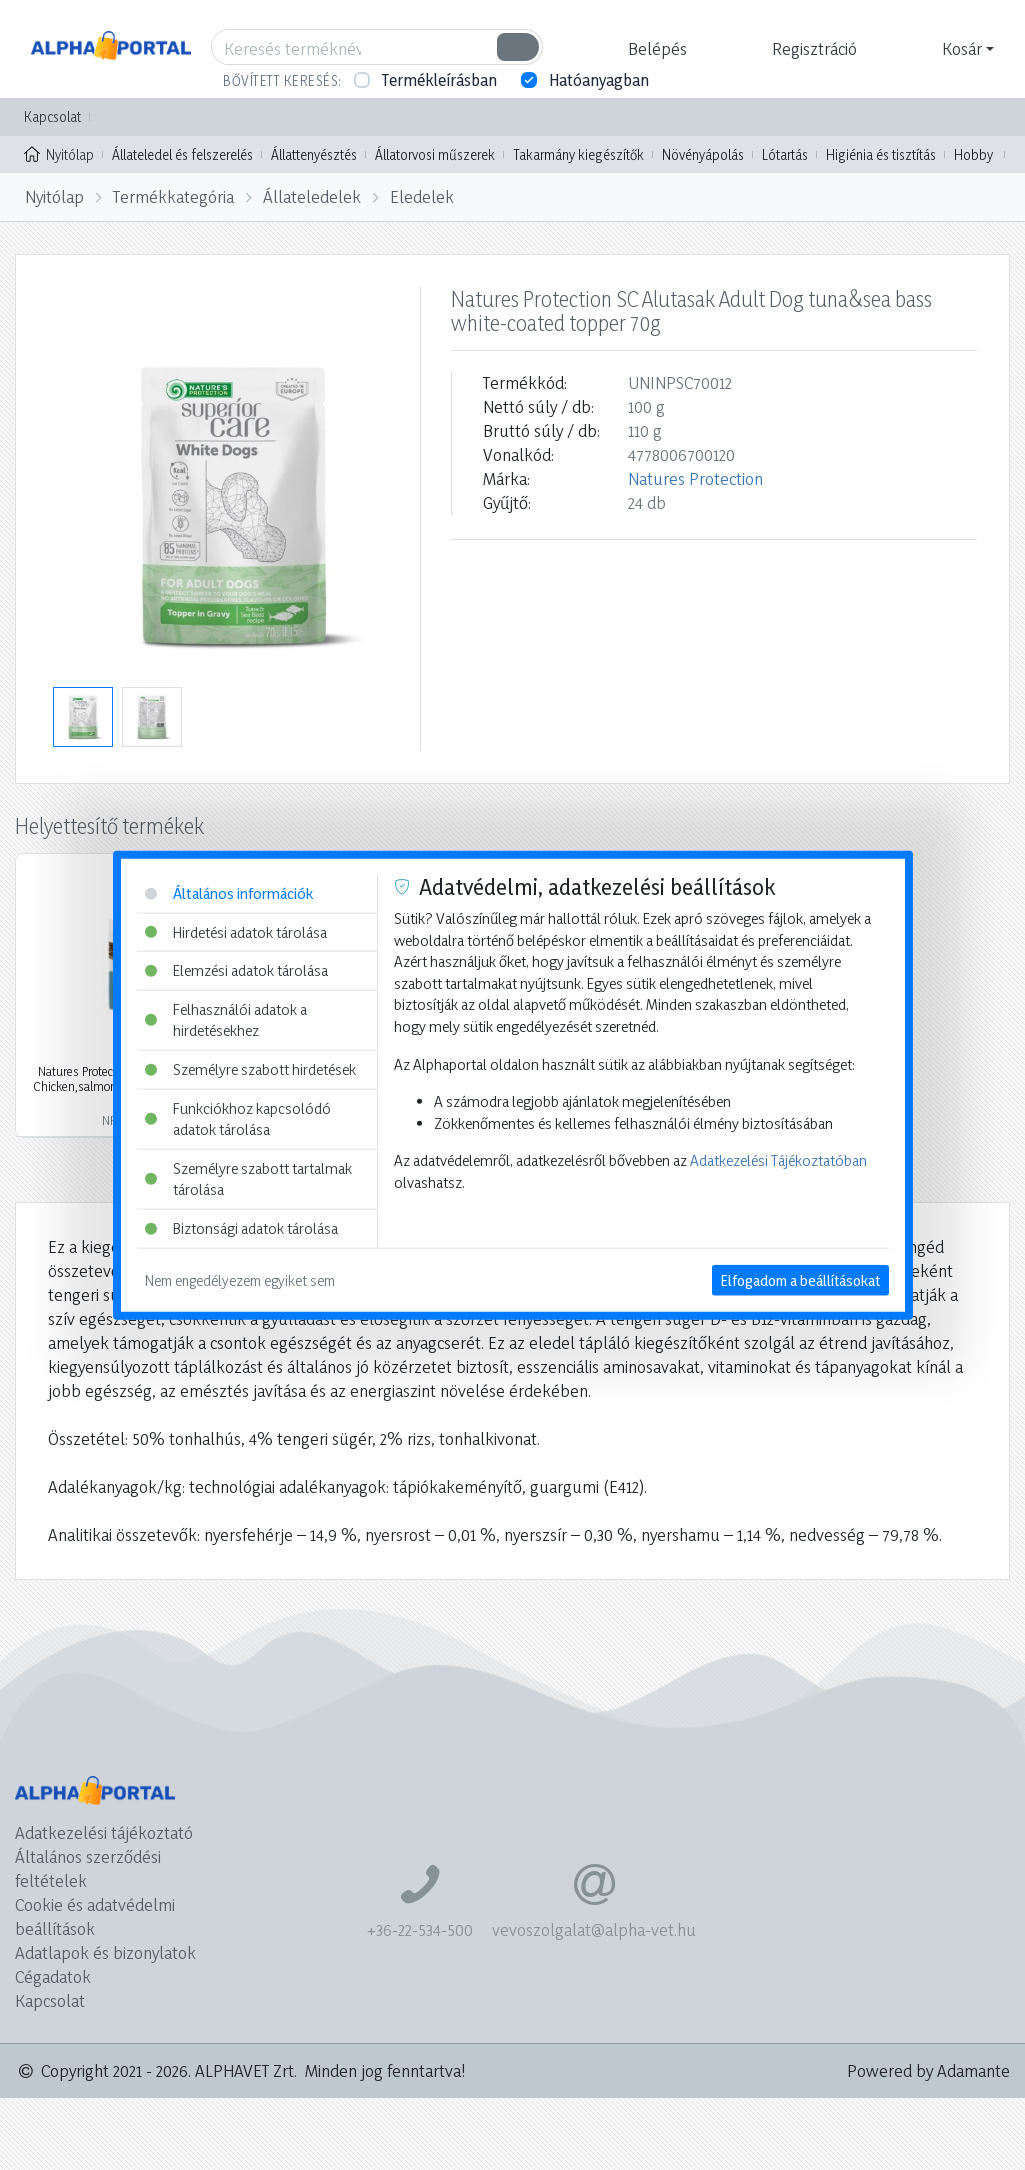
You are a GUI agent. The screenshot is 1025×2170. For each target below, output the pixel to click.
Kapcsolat (52, 116)
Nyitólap (59, 153)
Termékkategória (173, 196)
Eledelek (422, 196)
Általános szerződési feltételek (88, 1868)
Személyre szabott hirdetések (250, 1069)
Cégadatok (53, 1976)
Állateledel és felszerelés (182, 154)
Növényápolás (703, 154)
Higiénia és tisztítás (881, 154)
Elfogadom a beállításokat (800, 1279)
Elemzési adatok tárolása (236, 970)
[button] (655, 49)
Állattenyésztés (314, 154)
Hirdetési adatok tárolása (236, 931)
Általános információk (229, 893)
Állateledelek (312, 196)
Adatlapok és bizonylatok (105, 1952)
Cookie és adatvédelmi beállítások (95, 1916)
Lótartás (785, 154)
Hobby (973, 154)
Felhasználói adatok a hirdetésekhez (226, 1019)
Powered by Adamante (928, 2070)
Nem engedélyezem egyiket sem (240, 1279)
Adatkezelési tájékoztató (104, 1832)
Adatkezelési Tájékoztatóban (778, 1160)
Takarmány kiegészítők (578, 154)
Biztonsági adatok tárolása (241, 1228)
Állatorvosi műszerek (435, 154)
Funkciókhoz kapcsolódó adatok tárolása (238, 1118)
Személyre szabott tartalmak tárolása (248, 1179)
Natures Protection (695, 478)
